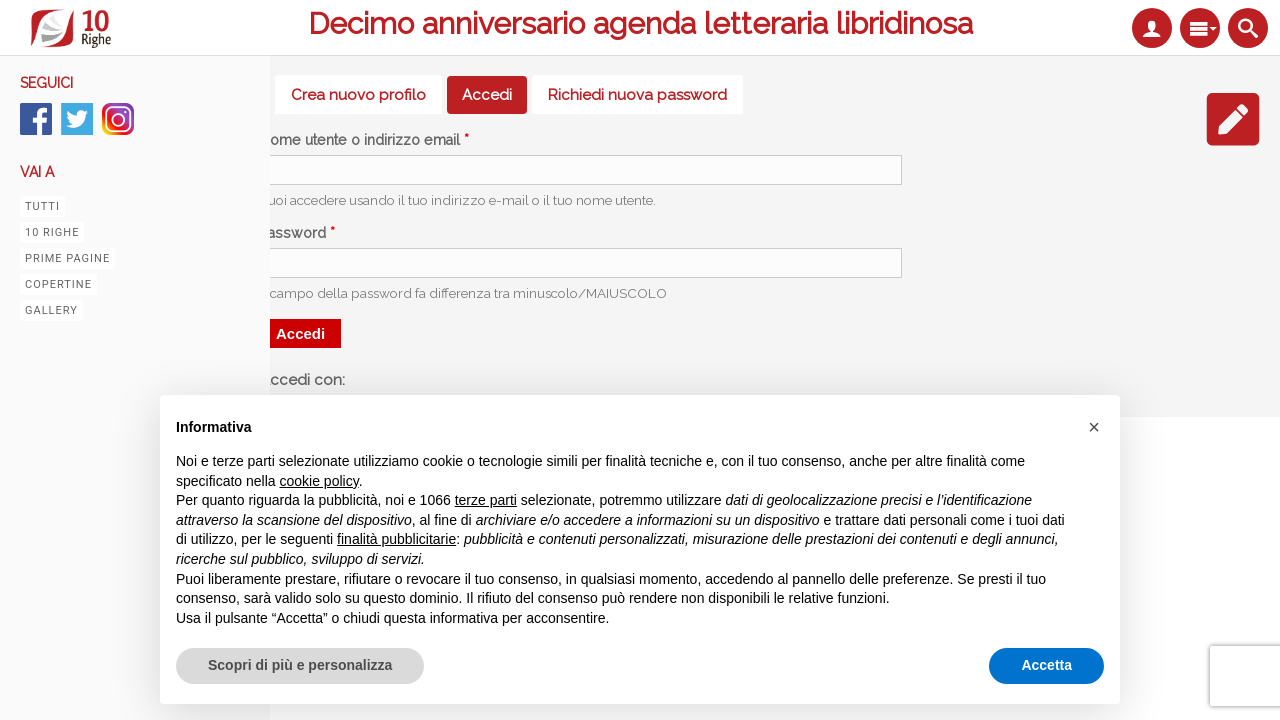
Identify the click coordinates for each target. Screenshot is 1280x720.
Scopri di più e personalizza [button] (300, 665)
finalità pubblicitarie (396, 539)
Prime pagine (67, 258)
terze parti (486, 500)
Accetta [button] (1046, 665)
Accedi (494, 95)
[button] (1094, 427)
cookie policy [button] (319, 481)
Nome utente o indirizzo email (364, 140)
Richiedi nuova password (637, 95)
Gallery (51, 310)
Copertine (58, 284)
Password (297, 233)
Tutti (42, 206)
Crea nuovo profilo (358, 95)
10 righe (52, 232)
